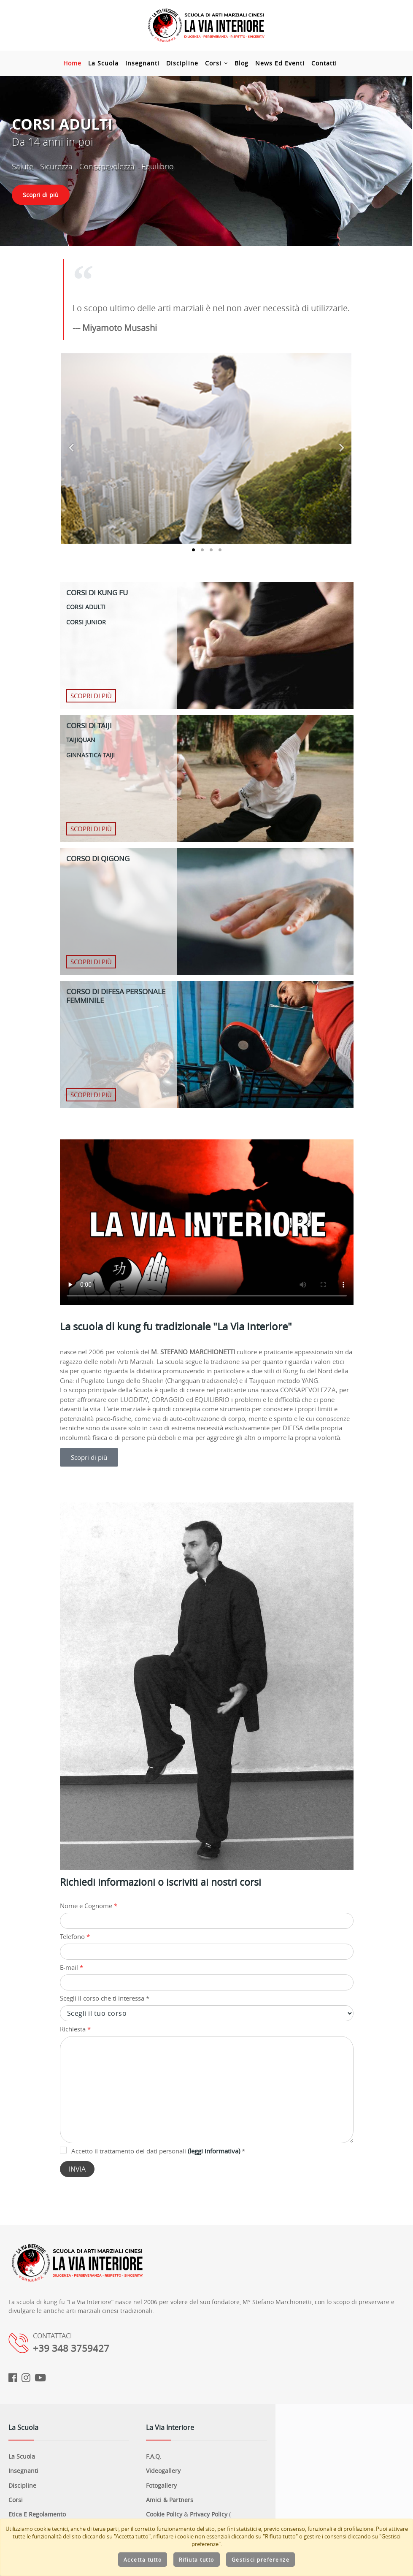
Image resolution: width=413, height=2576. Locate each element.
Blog (248, 63)
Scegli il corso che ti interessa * (104, 1998)
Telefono (75, 1936)
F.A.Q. (153, 2456)
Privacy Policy (208, 2514)
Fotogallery (161, 2485)
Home (79, 63)
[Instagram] (26, 2377)
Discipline (189, 63)
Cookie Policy (164, 2514)
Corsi (222, 63)
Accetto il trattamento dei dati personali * (152, 2151)
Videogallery (163, 2471)
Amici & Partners (169, 2500)
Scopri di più (41, 195)
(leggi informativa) (214, 2151)
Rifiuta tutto (196, 2559)
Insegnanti (149, 63)
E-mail (71, 1967)
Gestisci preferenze (261, 2559)
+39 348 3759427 (71, 2348)
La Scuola (109, 63)
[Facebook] (12, 2377)
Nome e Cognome (88, 1905)
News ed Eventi (286, 63)
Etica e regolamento (37, 2514)
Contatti (330, 63)
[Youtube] (40, 2377)
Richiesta (75, 2029)
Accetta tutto (143, 2559)
